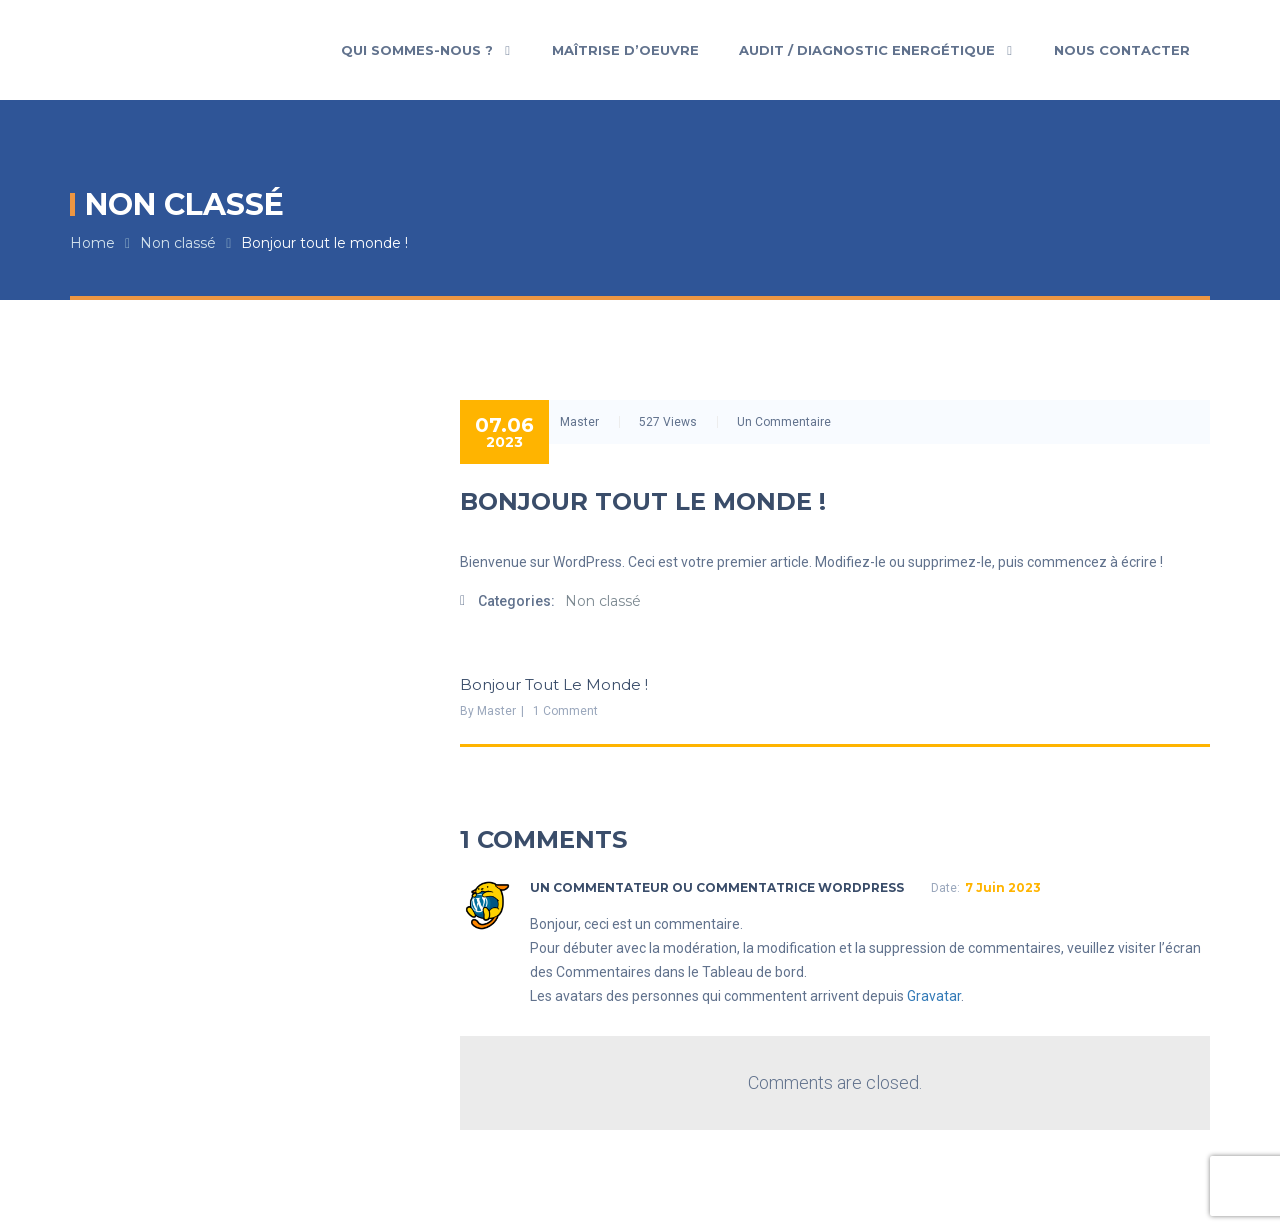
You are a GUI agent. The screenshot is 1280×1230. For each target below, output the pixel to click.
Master (579, 422)
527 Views (668, 422)
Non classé (178, 243)
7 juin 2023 (1003, 887)
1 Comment (565, 711)
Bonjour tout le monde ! (324, 243)
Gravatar (934, 996)
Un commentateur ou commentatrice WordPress (717, 887)
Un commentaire (784, 422)
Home (92, 243)
